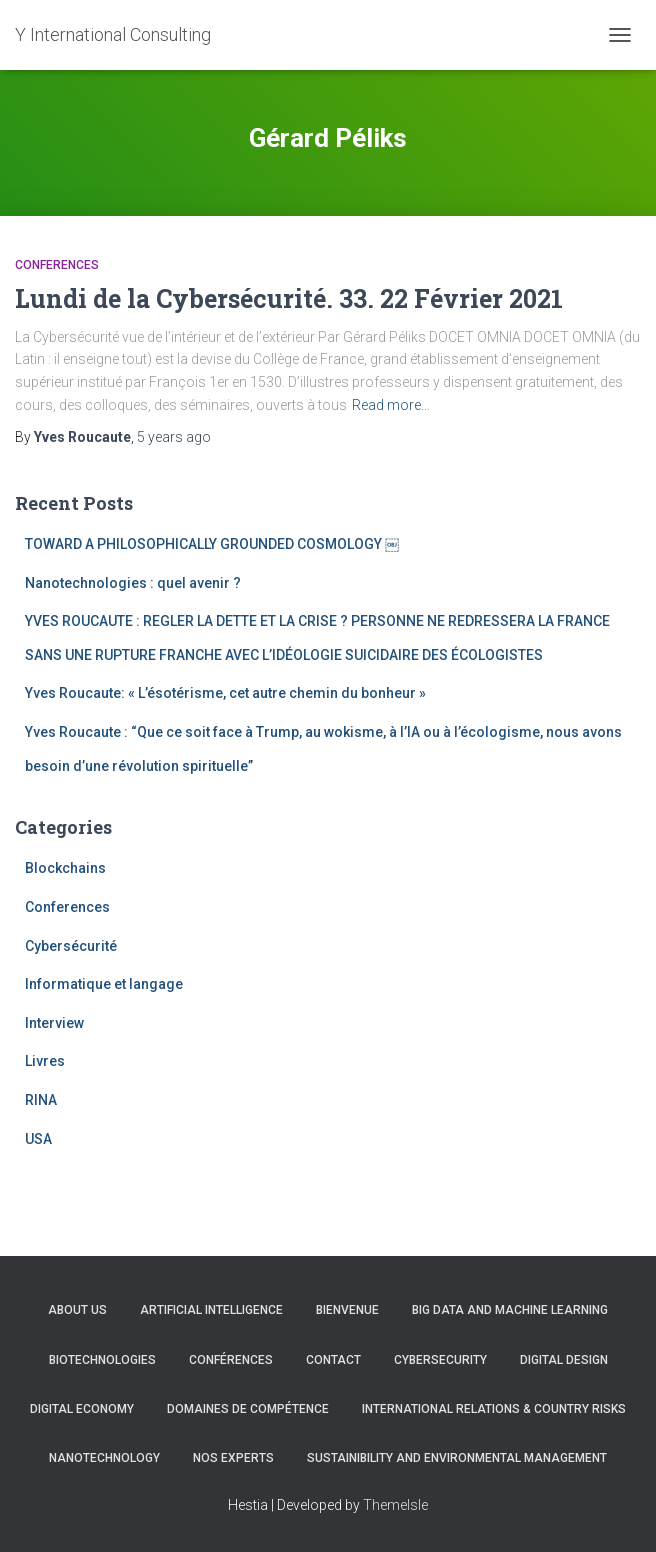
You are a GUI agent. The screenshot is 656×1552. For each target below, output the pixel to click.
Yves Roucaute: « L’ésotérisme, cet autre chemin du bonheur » (225, 693)
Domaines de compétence (248, 1409)
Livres (45, 1061)
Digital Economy (82, 1409)
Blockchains (65, 868)
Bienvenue (347, 1310)
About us (77, 1310)
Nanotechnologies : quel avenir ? (133, 583)
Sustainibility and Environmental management (457, 1458)
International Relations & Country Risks (494, 1409)
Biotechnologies (102, 1360)
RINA (41, 1100)
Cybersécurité (71, 946)
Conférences (231, 1360)
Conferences (57, 265)
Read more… (391, 405)
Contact (333, 1360)
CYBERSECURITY (440, 1360)
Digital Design (564, 1360)
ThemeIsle (395, 1505)
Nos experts (233, 1458)
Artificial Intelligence (211, 1310)
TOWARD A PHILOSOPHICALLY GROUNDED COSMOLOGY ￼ (212, 544)
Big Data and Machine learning (510, 1310)
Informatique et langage (104, 984)
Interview (54, 1023)
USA (38, 1139)
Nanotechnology (104, 1458)
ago (174, 437)
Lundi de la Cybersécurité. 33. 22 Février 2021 (289, 298)
